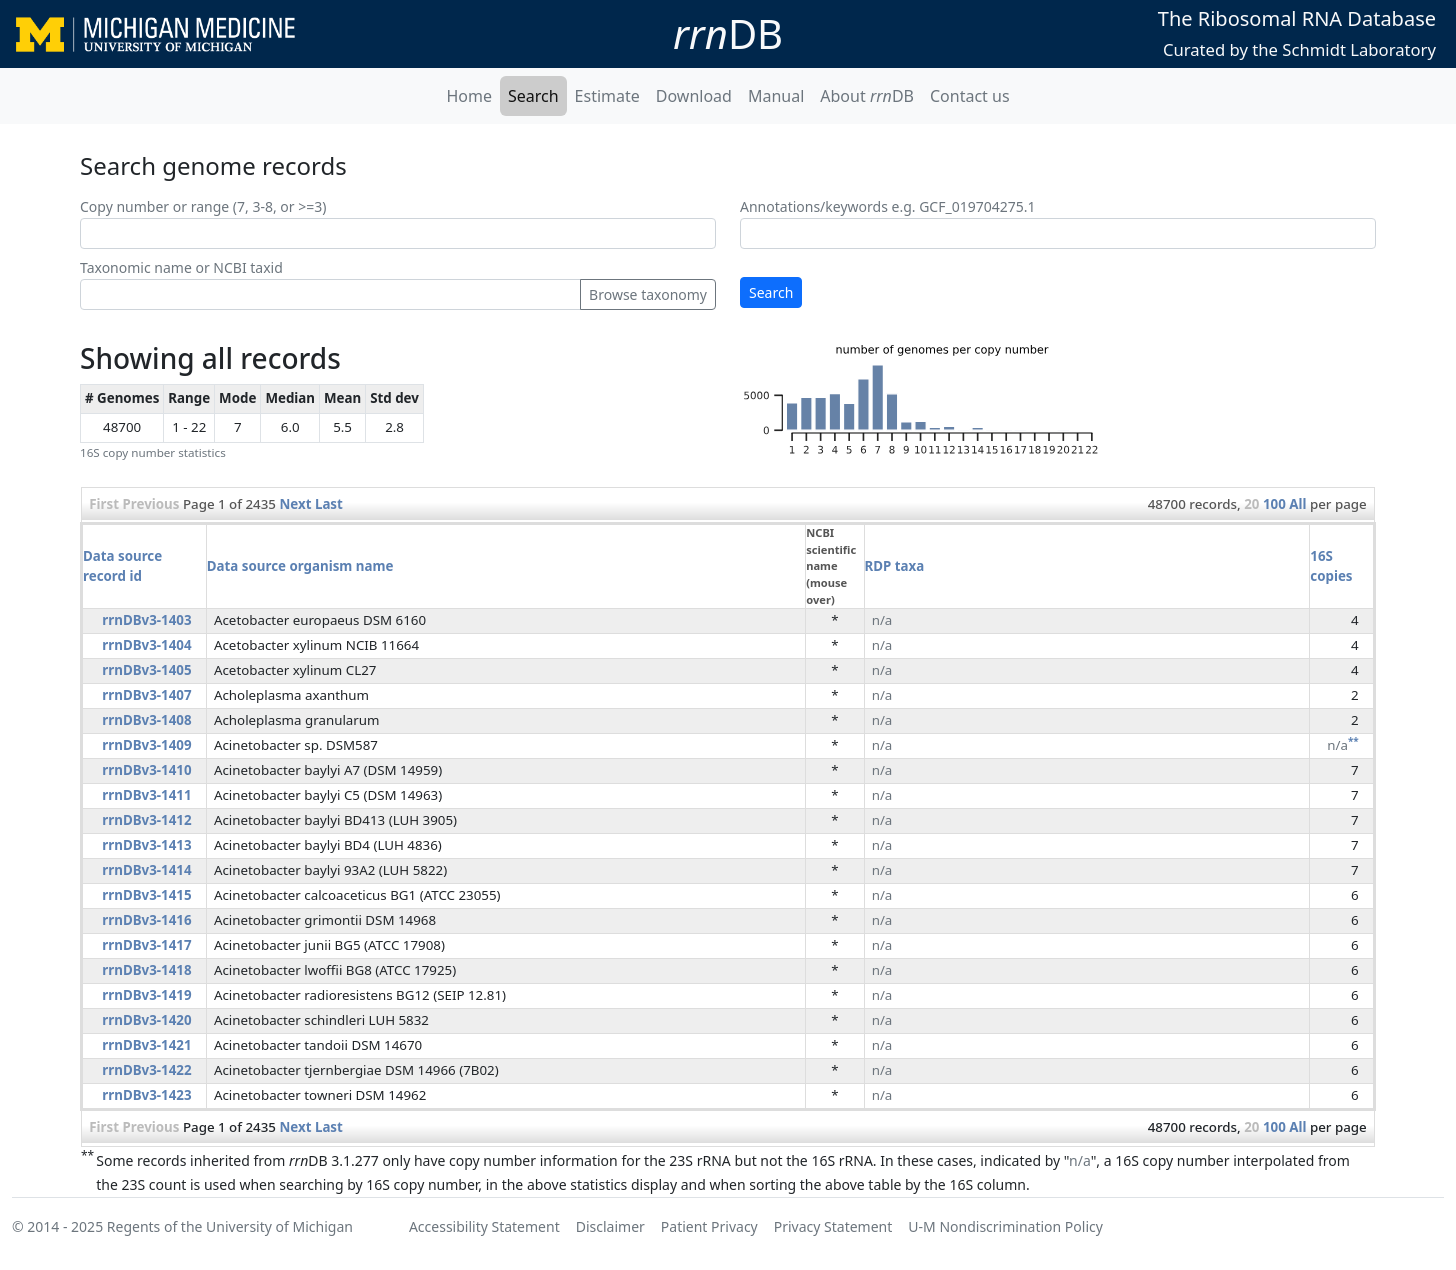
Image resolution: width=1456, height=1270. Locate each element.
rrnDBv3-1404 (146, 645)
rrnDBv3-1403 (146, 620)
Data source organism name (300, 566)
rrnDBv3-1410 (146, 770)
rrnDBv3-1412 (146, 820)
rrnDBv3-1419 (146, 995)
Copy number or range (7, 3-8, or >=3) (203, 206)
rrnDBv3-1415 (146, 895)
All (1297, 504)
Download (694, 96)
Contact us (970, 96)
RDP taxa (895, 566)
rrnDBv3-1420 (146, 1020)
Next (295, 504)
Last (329, 504)
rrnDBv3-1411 (146, 795)
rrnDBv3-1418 (146, 970)
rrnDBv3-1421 (146, 1045)
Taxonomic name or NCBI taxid (181, 267)
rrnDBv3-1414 (146, 870)
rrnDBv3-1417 (146, 945)
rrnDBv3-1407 (146, 695)
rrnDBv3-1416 (146, 920)
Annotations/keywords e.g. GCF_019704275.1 (888, 206)
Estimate (607, 96)
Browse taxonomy (648, 294)
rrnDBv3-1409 (146, 745)
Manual (776, 96)
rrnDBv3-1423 (146, 1095)
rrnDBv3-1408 (146, 720)
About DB (867, 96)
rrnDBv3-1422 (146, 1070)
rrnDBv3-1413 (146, 845)
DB (728, 33)
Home (469, 96)
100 (1274, 504)
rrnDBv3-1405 (146, 670)
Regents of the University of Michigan (230, 1226)
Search (533, 96)
